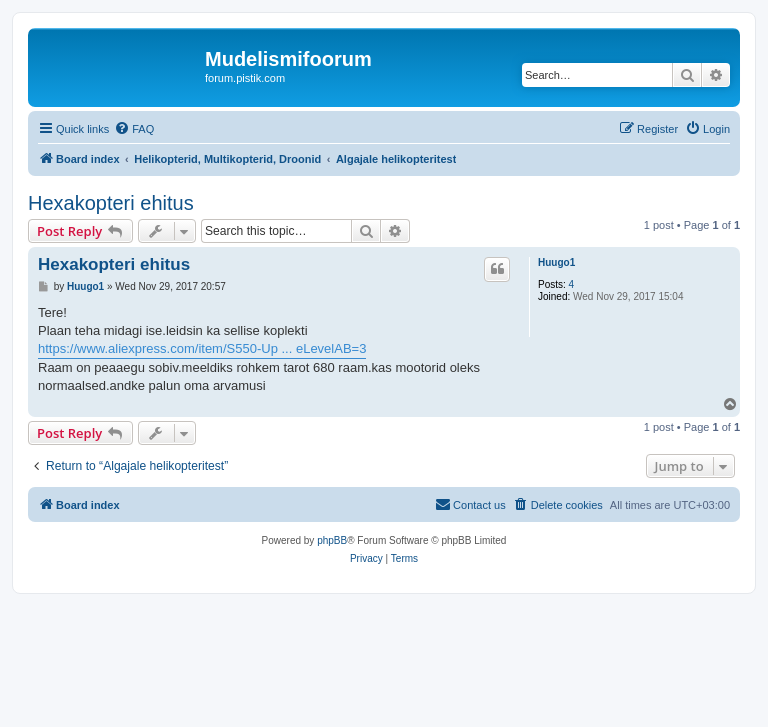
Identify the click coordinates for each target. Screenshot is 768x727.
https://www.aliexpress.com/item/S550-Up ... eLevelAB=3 (202, 348)
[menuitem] (134, 129)
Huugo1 (556, 262)
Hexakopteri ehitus (111, 203)
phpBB (332, 540)
